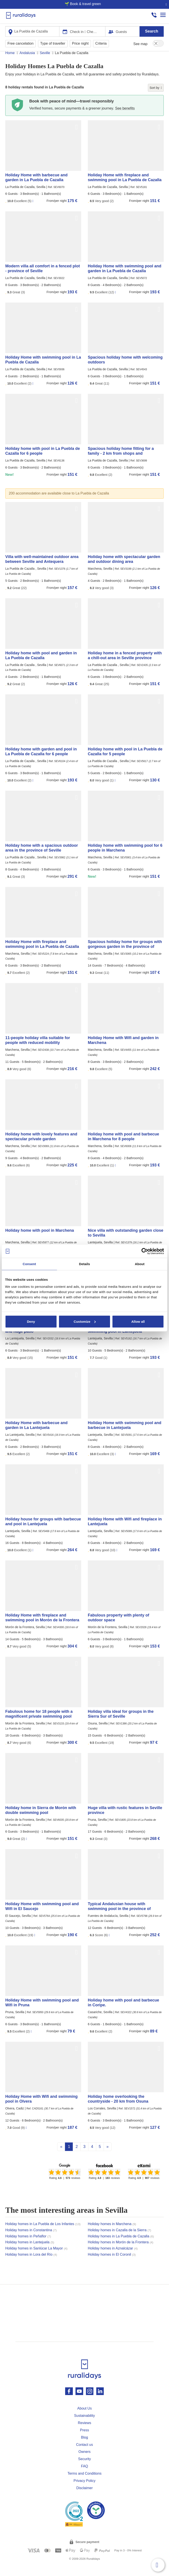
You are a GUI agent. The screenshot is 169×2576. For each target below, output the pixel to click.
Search (151, 31)
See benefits (125, 117)
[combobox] (32, 31)
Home (10, 61)
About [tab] (140, 1264)
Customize (85, 1321)
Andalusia (27, 61)
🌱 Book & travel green (83, 4)
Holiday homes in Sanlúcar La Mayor (36, 2257)
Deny (31, 1321)
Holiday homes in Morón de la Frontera (120, 2250)
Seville (45, 61)
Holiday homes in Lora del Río (31, 2263)
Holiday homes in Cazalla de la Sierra (119, 2238)
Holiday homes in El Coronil (112, 2263)
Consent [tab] (29, 1264)
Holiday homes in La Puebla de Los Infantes (43, 2232)
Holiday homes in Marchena (112, 2232)
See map (140, 44)
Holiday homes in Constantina (31, 2238)
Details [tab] (84, 1264)
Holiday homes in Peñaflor (28, 2244)
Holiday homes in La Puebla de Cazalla (121, 2244)
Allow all (138, 1321)
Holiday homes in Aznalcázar (113, 2257)
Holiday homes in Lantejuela (29, 2250)
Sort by (156, 96)
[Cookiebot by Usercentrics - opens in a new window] (144, 1251)
